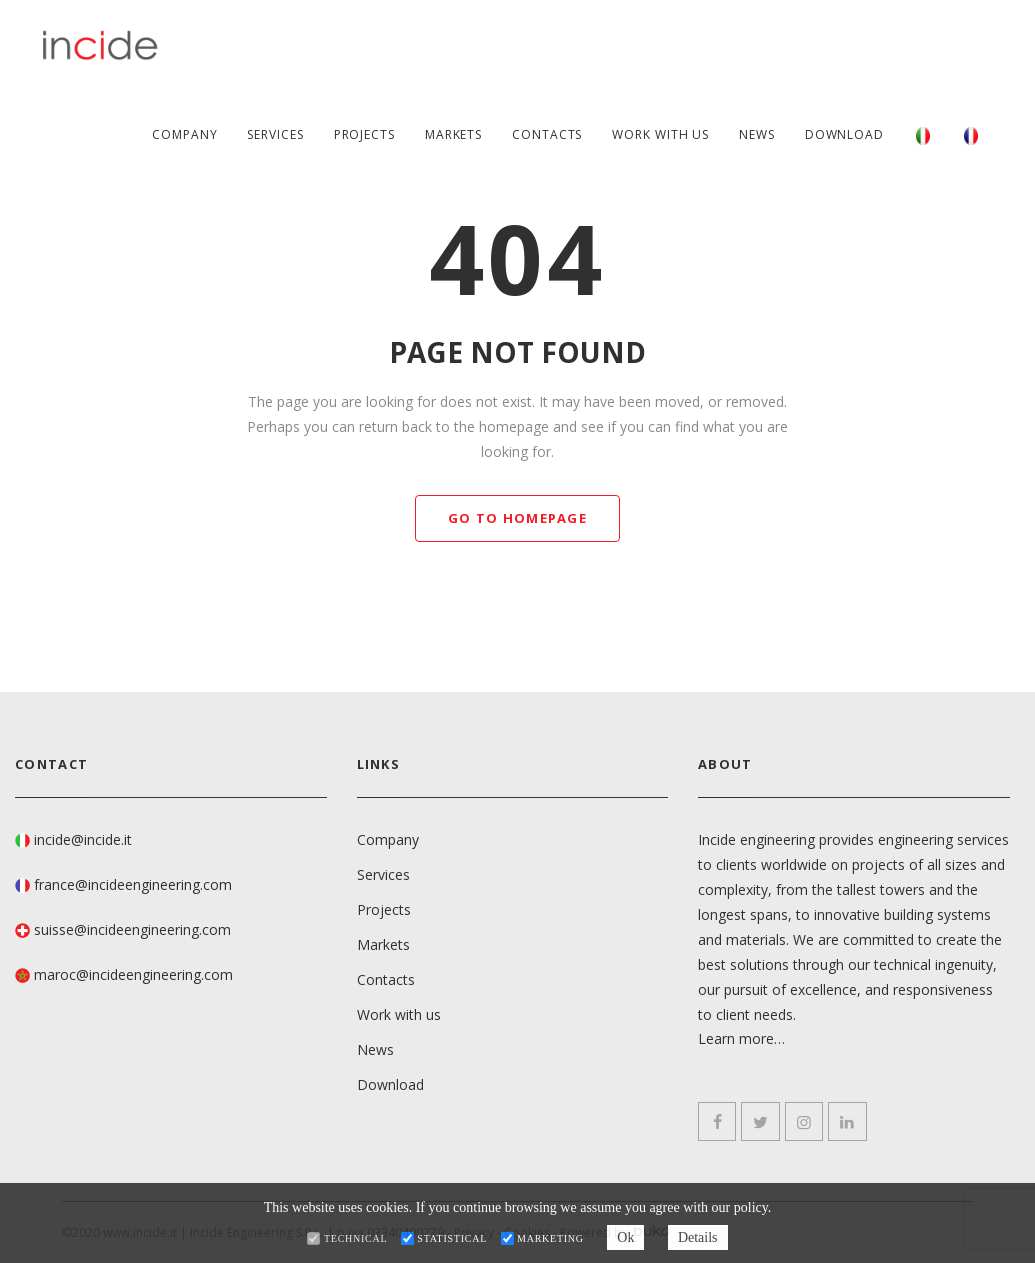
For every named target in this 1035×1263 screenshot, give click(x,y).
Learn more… (741, 1039)
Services (275, 134)
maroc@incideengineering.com (133, 974)
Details (698, 1237)
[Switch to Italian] (923, 135)
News (757, 134)
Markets (453, 134)
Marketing (550, 1239)
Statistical (452, 1239)
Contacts (547, 134)
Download (844, 134)
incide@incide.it (83, 839)
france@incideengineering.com (133, 884)
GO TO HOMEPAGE (517, 518)
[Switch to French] (971, 135)
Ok (625, 1237)
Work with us (660, 134)
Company (184, 134)
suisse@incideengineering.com (132, 929)
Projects (364, 134)
